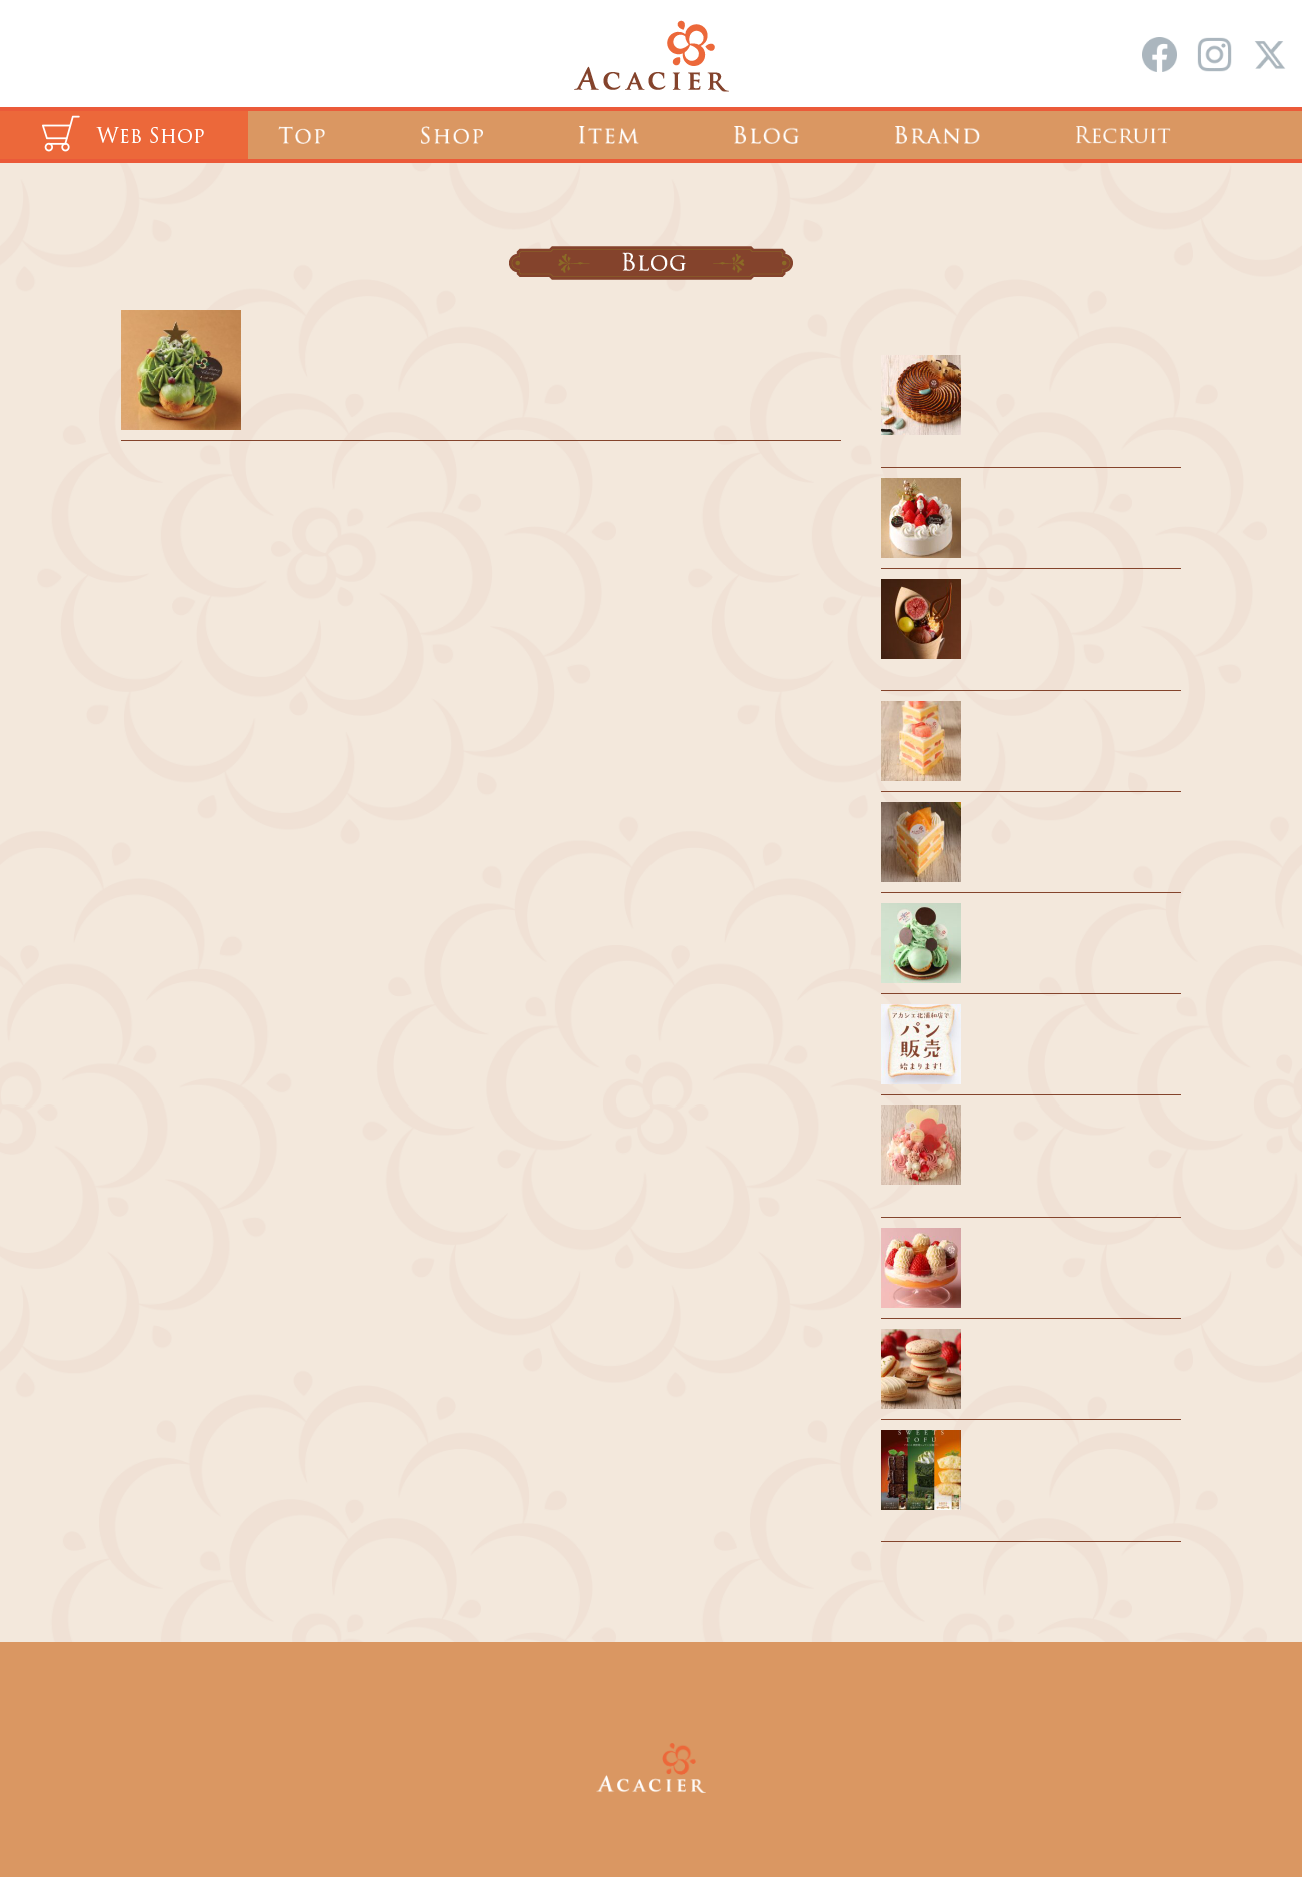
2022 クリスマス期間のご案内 (372, 337)
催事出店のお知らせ (1043, 829)
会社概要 (704, 1697)
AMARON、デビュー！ (1054, 1356)
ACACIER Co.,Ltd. (679, 1815)
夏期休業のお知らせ (1043, 930)
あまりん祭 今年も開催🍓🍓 (1072, 1255)
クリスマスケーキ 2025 (1053, 505)
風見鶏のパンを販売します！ (1073, 1031)
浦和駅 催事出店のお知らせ (1068, 728)
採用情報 (598, 1697)
